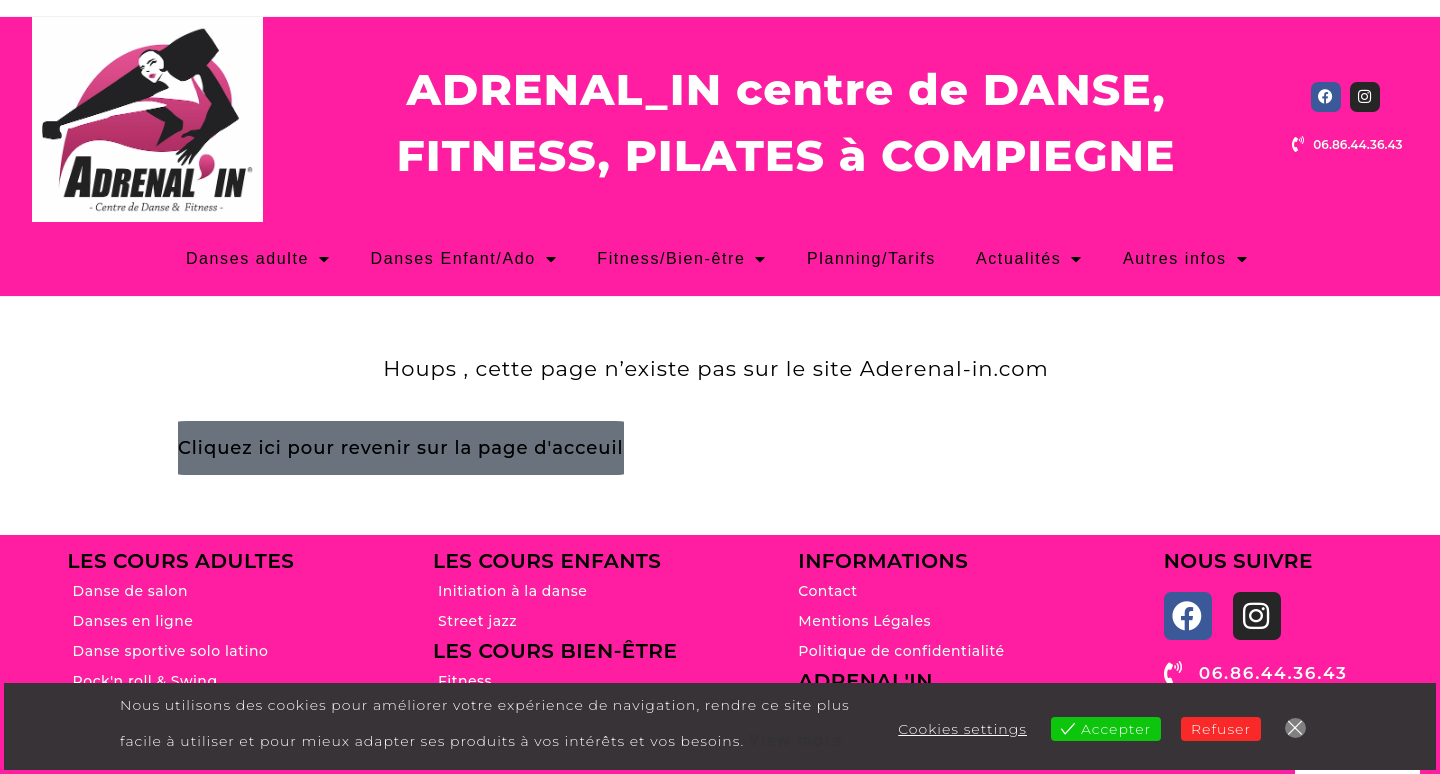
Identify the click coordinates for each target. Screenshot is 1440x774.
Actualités (1029, 259)
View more (796, 740)
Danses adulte (258, 259)
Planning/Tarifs (871, 258)
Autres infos (1185, 259)
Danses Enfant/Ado (464, 259)
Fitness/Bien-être (682, 259)
